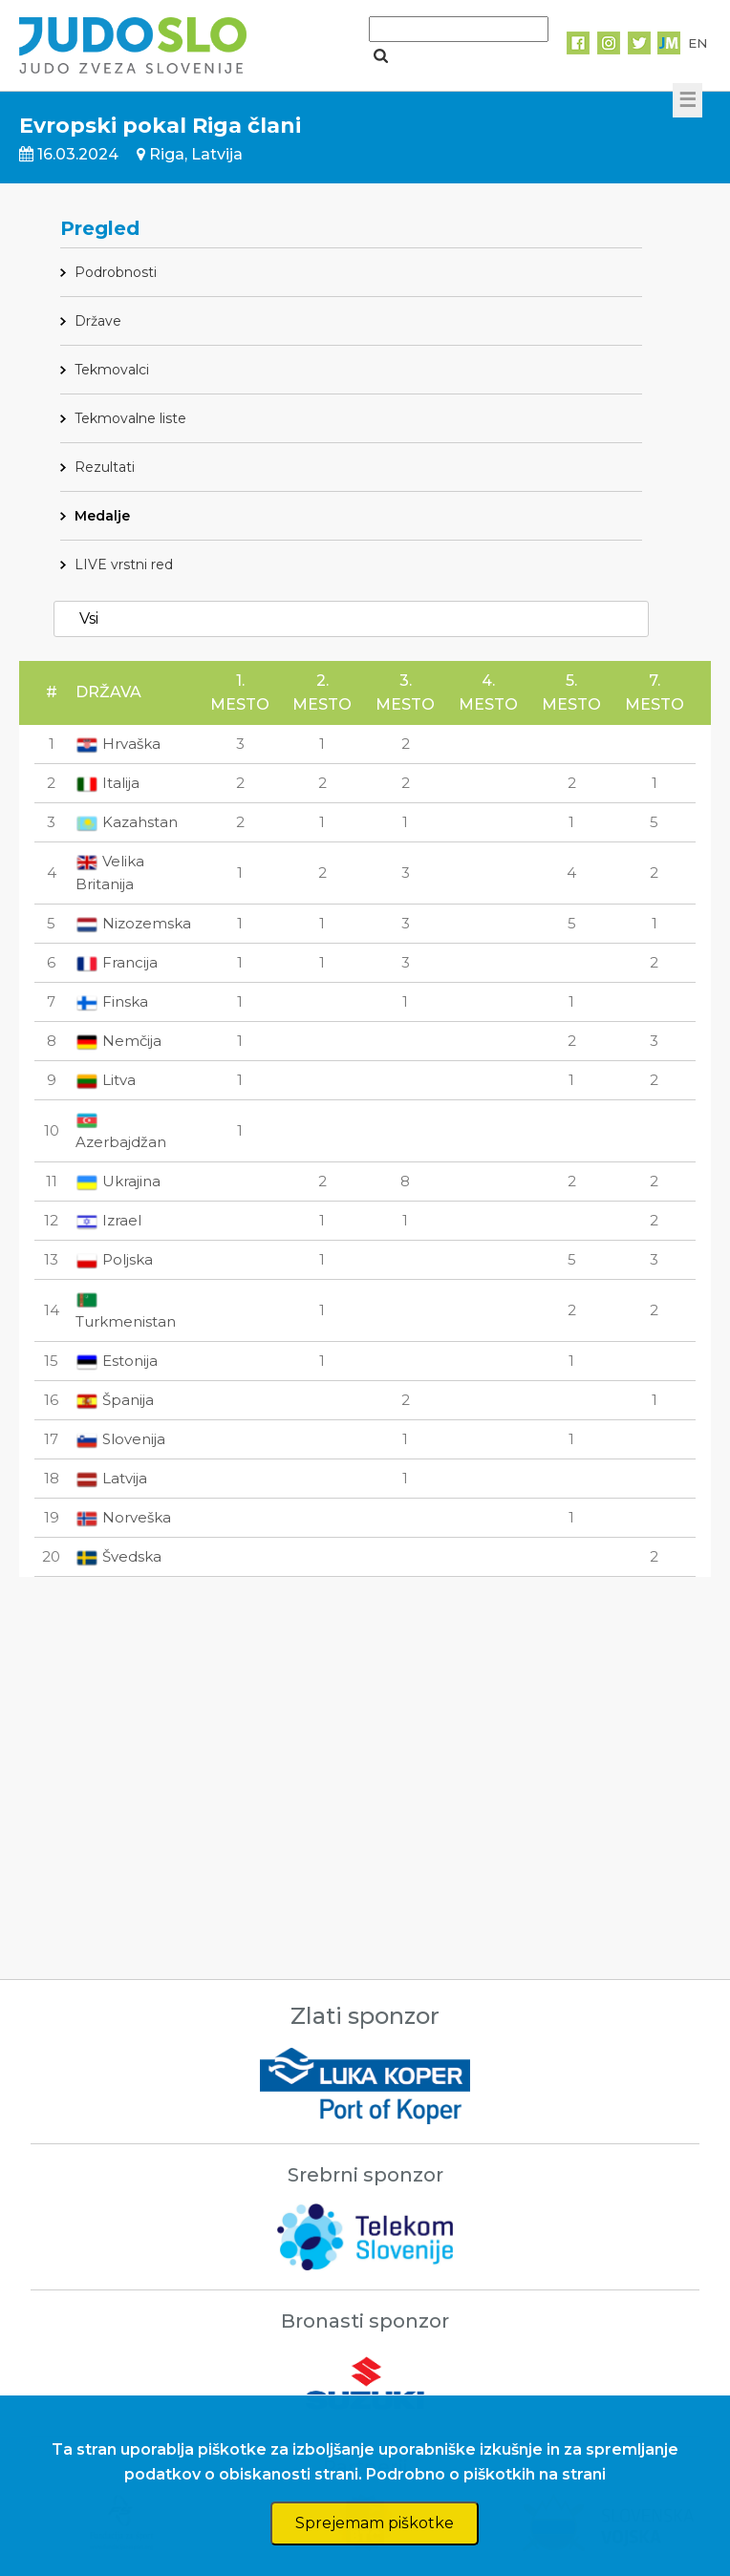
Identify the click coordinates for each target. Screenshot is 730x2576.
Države (98, 321)
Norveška (123, 1517)
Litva (105, 1080)
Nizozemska (133, 923)
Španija (114, 1400)
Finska (111, 1001)
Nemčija (118, 1041)
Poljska (114, 1259)
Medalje (102, 515)
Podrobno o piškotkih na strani (486, 2474)
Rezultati (105, 467)
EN (697, 43)
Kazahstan (126, 822)
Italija (107, 783)
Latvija (111, 1478)
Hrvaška (118, 743)
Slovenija (120, 1439)
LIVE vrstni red (124, 564)
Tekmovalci (112, 369)
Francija (116, 962)
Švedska (118, 1556)
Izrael (108, 1220)
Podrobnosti (116, 272)
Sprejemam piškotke (374, 2523)
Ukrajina (118, 1181)
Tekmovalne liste (130, 418)
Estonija (116, 1361)
